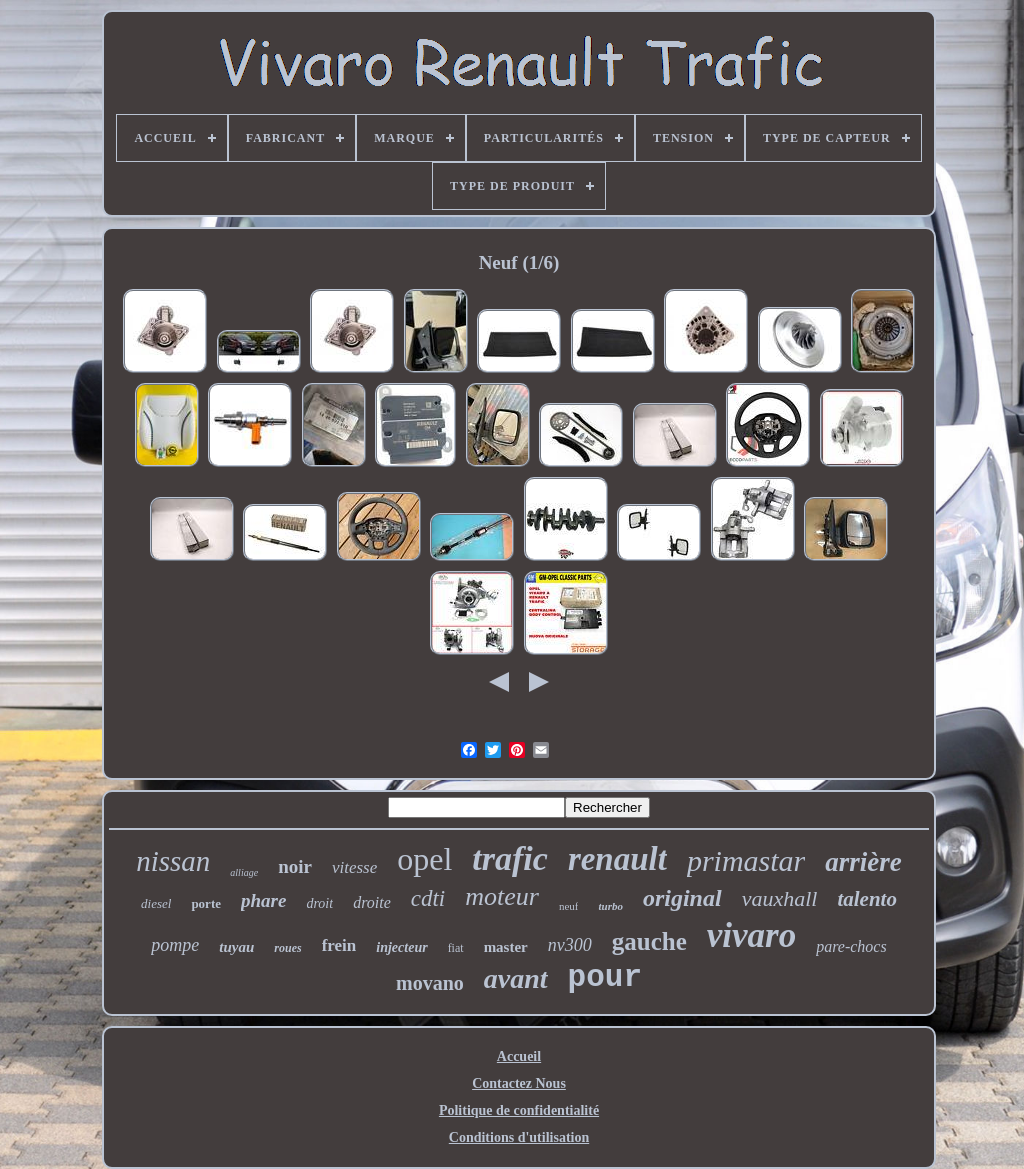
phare (263, 900)
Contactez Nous (519, 1083)
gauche (649, 941)
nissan (173, 861)
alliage (244, 872)
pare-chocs (851, 946)
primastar (746, 860)
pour (605, 977)
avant (516, 978)
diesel (156, 903)
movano (430, 983)
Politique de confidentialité (519, 1110)
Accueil (519, 1056)
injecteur (401, 947)
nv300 (570, 945)
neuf (569, 906)
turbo (610, 906)
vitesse (354, 867)
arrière (863, 862)
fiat (456, 948)
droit (319, 903)
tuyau (236, 947)
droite (372, 902)
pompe (175, 945)
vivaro (751, 935)
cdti (428, 898)
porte (206, 903)
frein (339, 945)
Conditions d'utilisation (519, 1137)
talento (867, 899)
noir (295, 866)
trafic (510, 858)
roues (287, 948)
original (682, 898)
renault (617, 859)
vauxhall (780, 898)
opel (424, 859)
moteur (502, 896)
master (506, 947)
